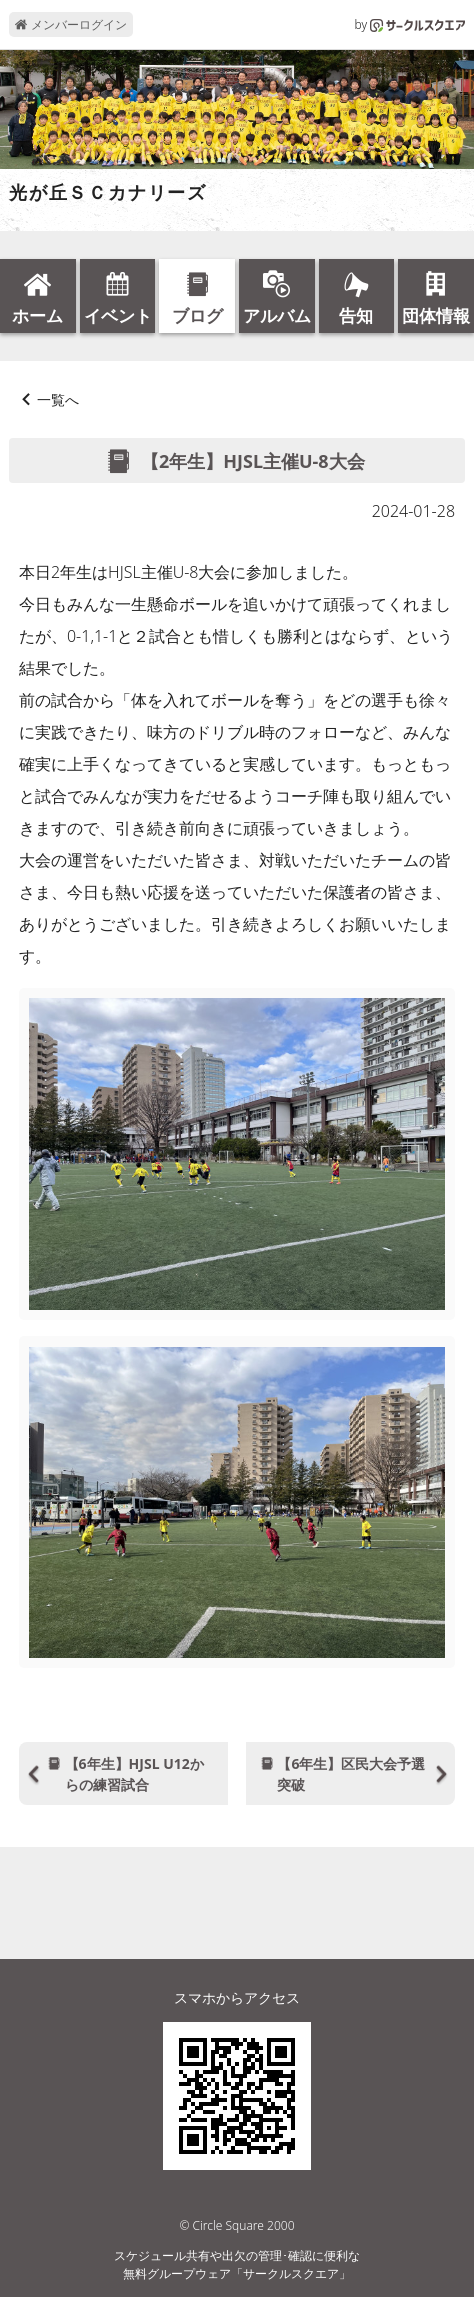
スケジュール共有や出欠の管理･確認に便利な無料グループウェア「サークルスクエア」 (237, 2264)
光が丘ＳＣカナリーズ (108, 193)
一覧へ (58, 399)
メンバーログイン (70, 24)
